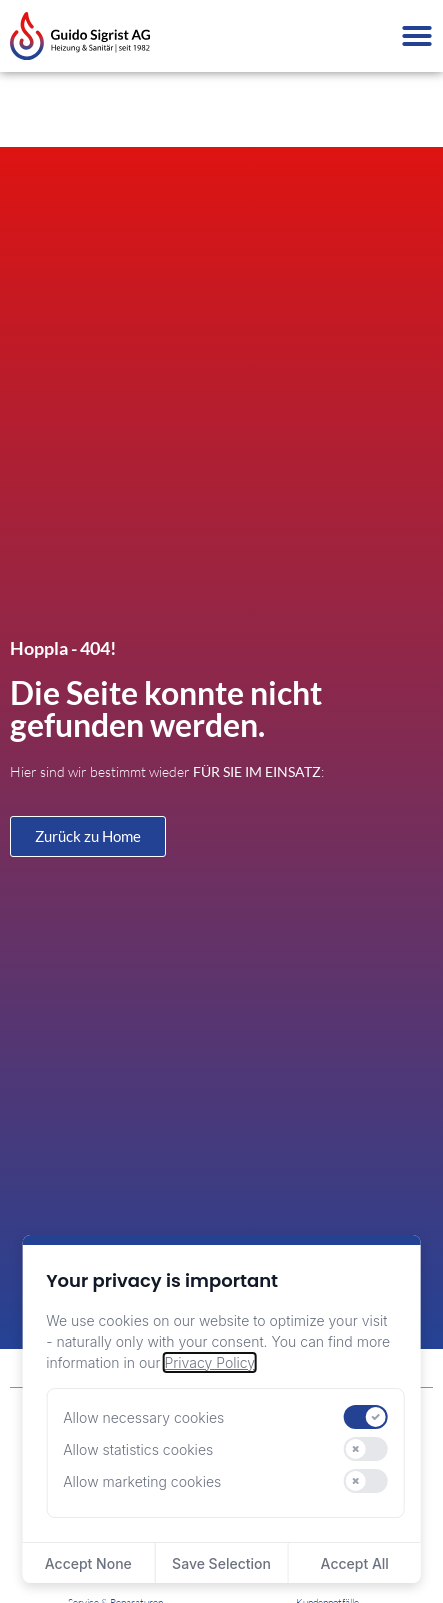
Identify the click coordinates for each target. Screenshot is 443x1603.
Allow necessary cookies (143, 1417)
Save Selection (221, 1563)
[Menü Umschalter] (417, 36)
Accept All (355, 1563)
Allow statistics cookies (138, 1449)
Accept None (88, 1563)
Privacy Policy (209, 1362)
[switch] (366, 1417)
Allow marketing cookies (142, 1481)
